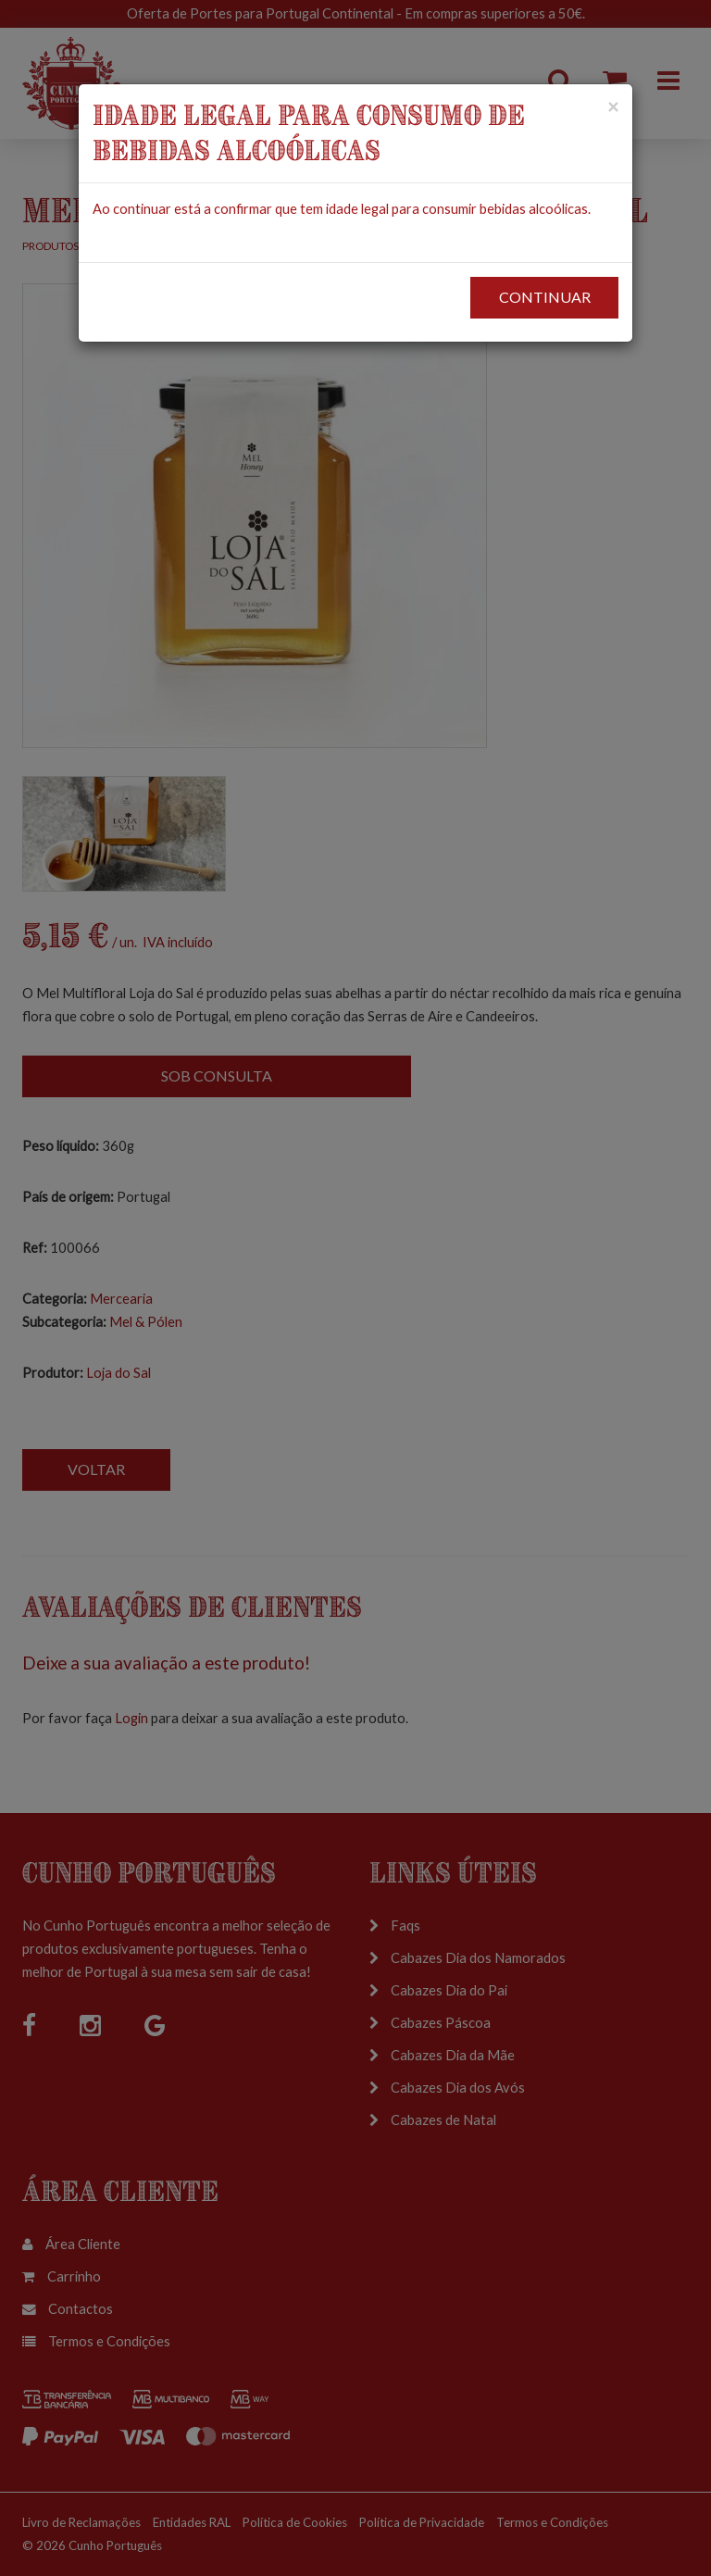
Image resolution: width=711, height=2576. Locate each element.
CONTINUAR (545, 297)
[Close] (612, 106)
